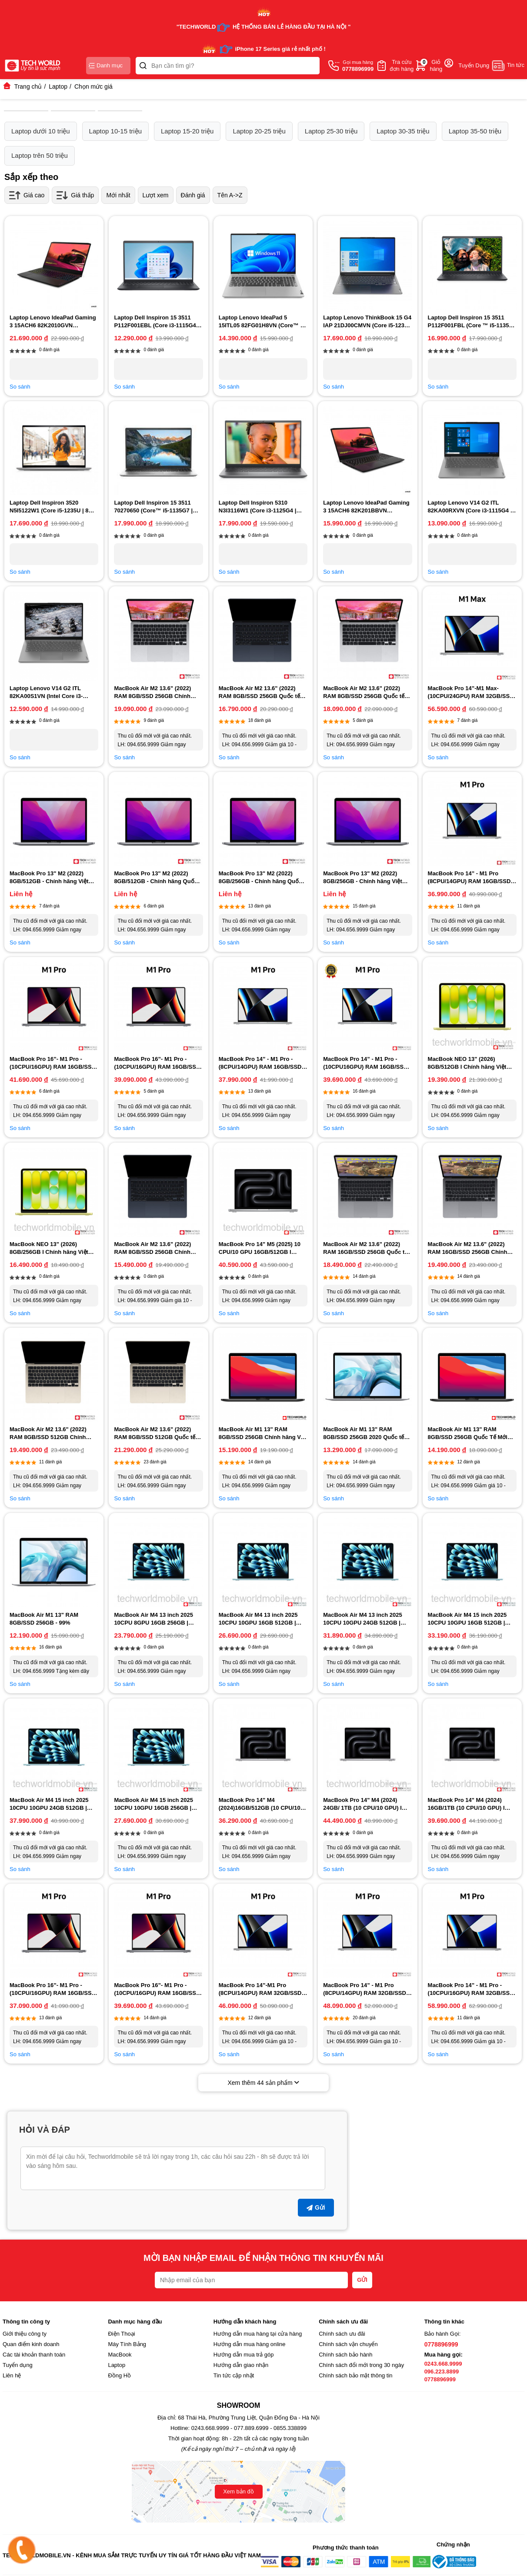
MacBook (119, 2354)
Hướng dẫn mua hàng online (249, 2344)
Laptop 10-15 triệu (115, 131)
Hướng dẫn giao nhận (240, 2365)
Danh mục (106, 65)
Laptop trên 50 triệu (39, 155)
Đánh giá (193, 195)
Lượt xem (156, 195)
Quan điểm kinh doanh (31, 2344)
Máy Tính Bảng (127, 2344)
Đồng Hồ (119, 2375)
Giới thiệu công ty (25, 2333)
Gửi (316, 2207)
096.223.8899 (441, 2371)
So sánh (20, 386)
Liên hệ (12, 2375)
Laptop (116, 2365)
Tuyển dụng (18, 2365)
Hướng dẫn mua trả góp (243, 2354)
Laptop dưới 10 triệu (40, 131)
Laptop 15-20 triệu (187, 131)
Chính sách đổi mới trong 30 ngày (361, 2365)
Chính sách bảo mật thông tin (355, 2375)
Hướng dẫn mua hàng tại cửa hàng (257, 2333)
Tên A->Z (230, 195)
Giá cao (26, 195)
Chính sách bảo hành (345, 2354)
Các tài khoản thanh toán (34, 2354)
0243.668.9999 (443, 2363)
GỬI (362, 2280)
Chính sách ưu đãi (342, 2333)
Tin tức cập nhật (233, 2375)
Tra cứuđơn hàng (402, 65)
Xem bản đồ (238, 2491)
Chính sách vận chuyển (348, 2344)
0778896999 (441, 2344)
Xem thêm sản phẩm (264, 2082)
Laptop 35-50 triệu (475, 131)
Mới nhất (118, 195)
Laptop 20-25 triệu (259, 131)
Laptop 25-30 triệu (331, 131)
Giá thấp (75, 195)
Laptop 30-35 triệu (403, 131)
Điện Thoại (121, 2333)
